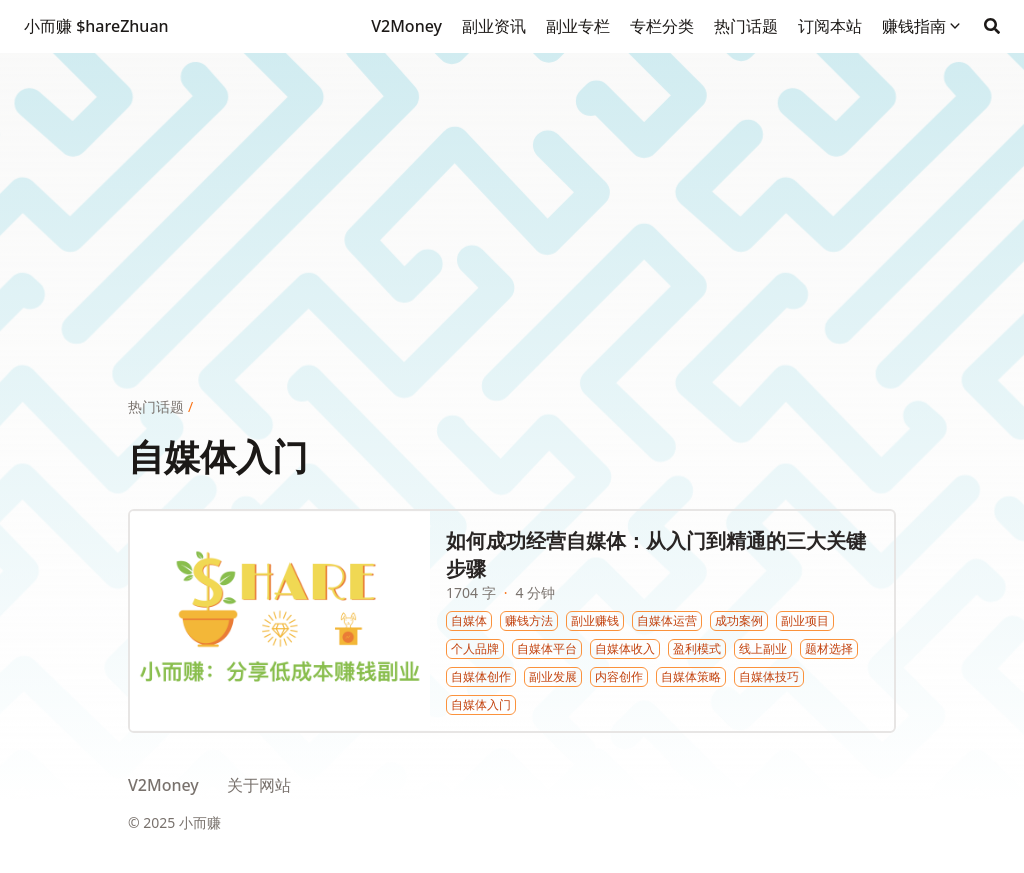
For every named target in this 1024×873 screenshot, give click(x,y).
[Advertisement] (512, 193)
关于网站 (259, 785)
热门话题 (156, 406)
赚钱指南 (914, 26)
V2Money (163, 785)
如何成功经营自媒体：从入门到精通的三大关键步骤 (656, 554)
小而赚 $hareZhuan (96, 26)
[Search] (992, 26)
